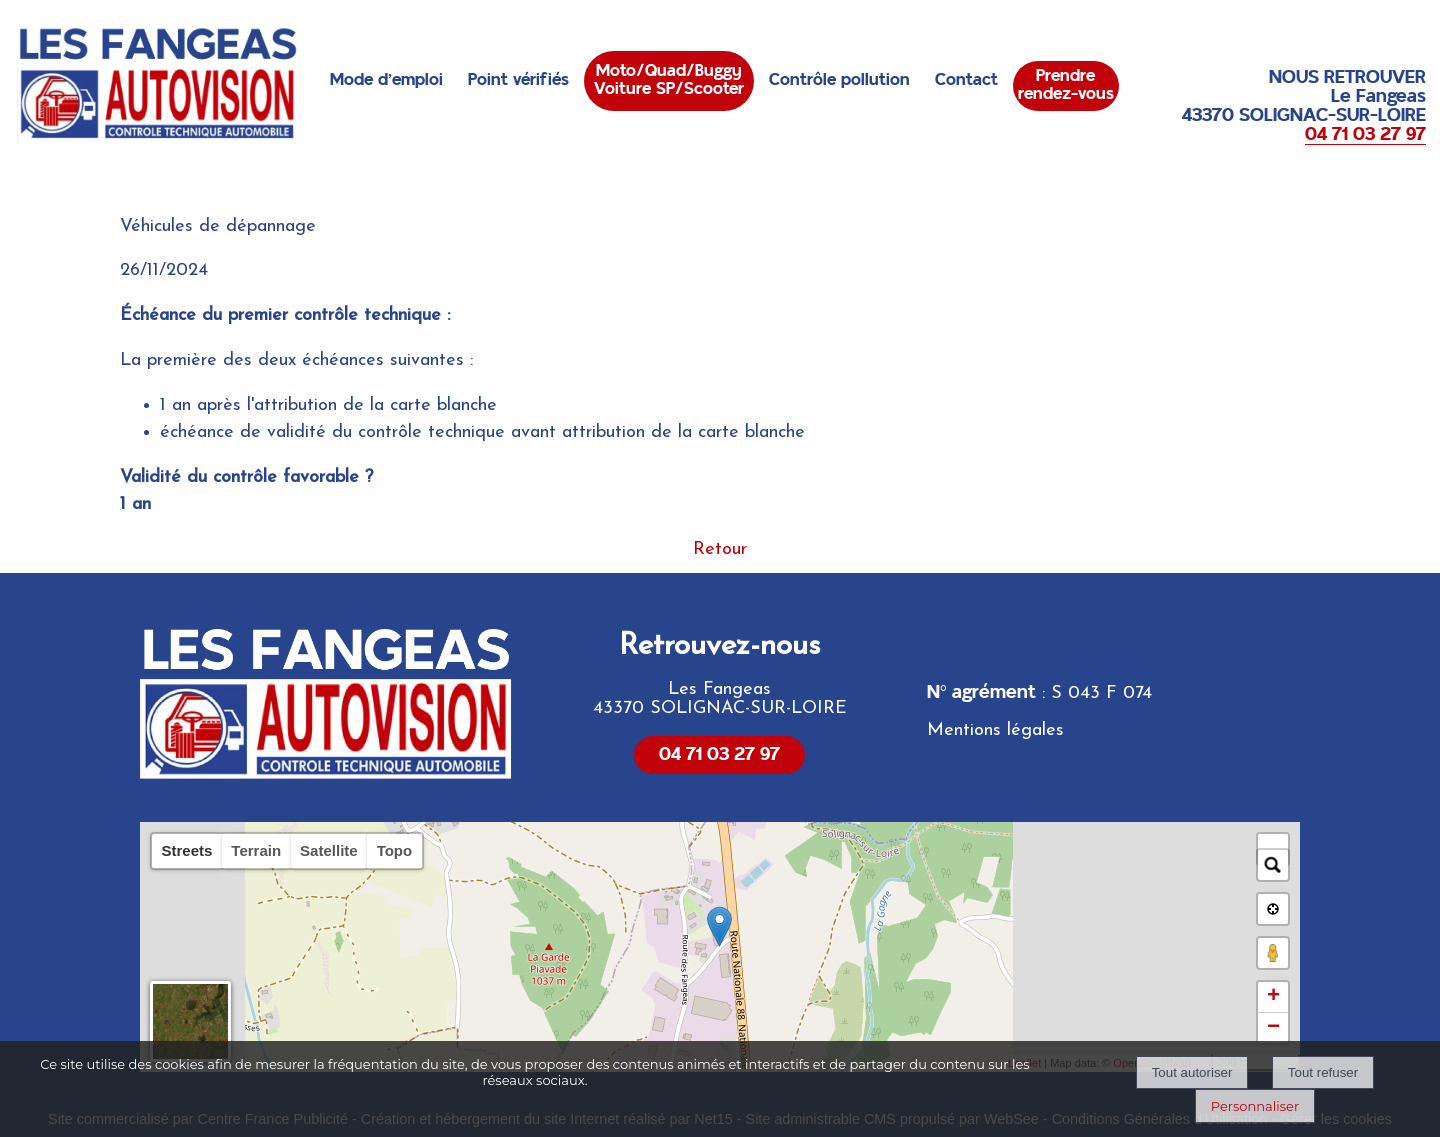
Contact (966, 80)
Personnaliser (1255, 1106)
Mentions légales (995, 730)
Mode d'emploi (386, 80)
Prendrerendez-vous (1066, 85)
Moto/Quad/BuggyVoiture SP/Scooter (669, 80)
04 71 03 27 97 (719, 755)
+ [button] (1273, 997)
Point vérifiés (518, 80)
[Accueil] (158, 84)
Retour (720, 549)
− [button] (1273, 1028)
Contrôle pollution (839, 80)
